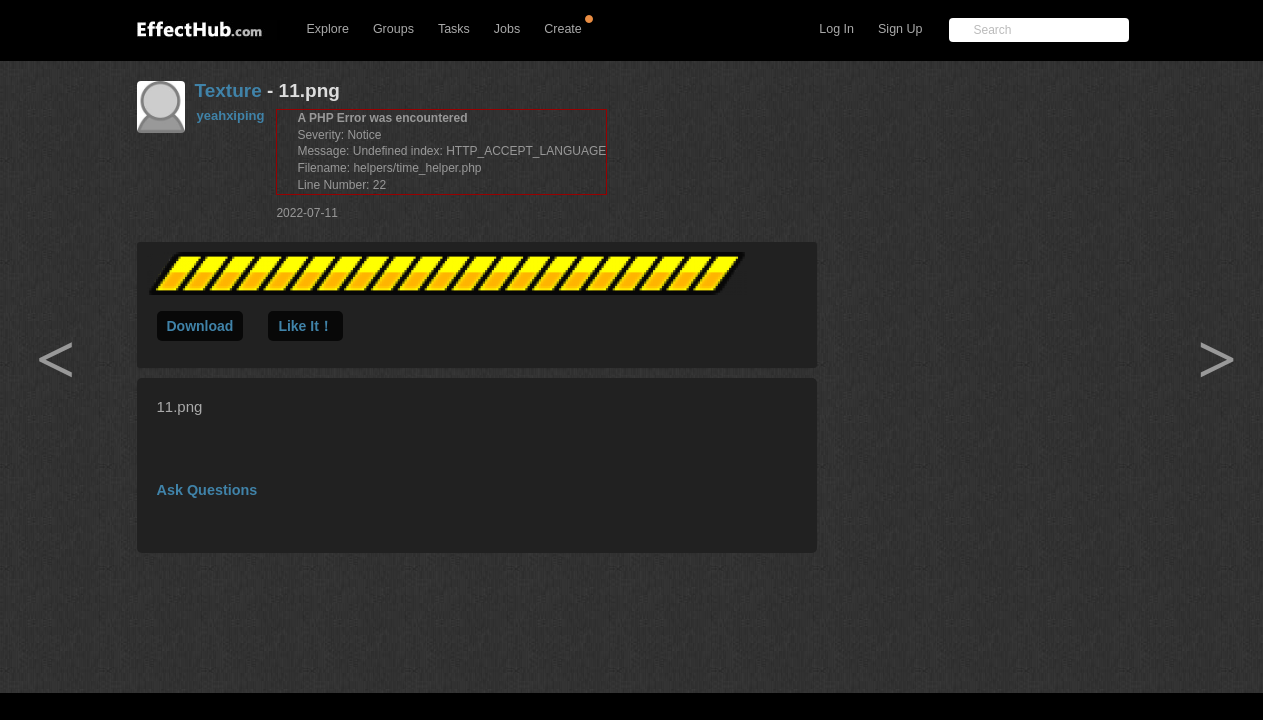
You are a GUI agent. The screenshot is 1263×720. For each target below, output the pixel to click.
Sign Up (900, 29)
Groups (393, 29)
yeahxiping (231, 115)
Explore (328, 29)
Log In (836, 29)
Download (200, 326)
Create (563, 29)
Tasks (454, 29)
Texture (228, 90)
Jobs (507, 29)
